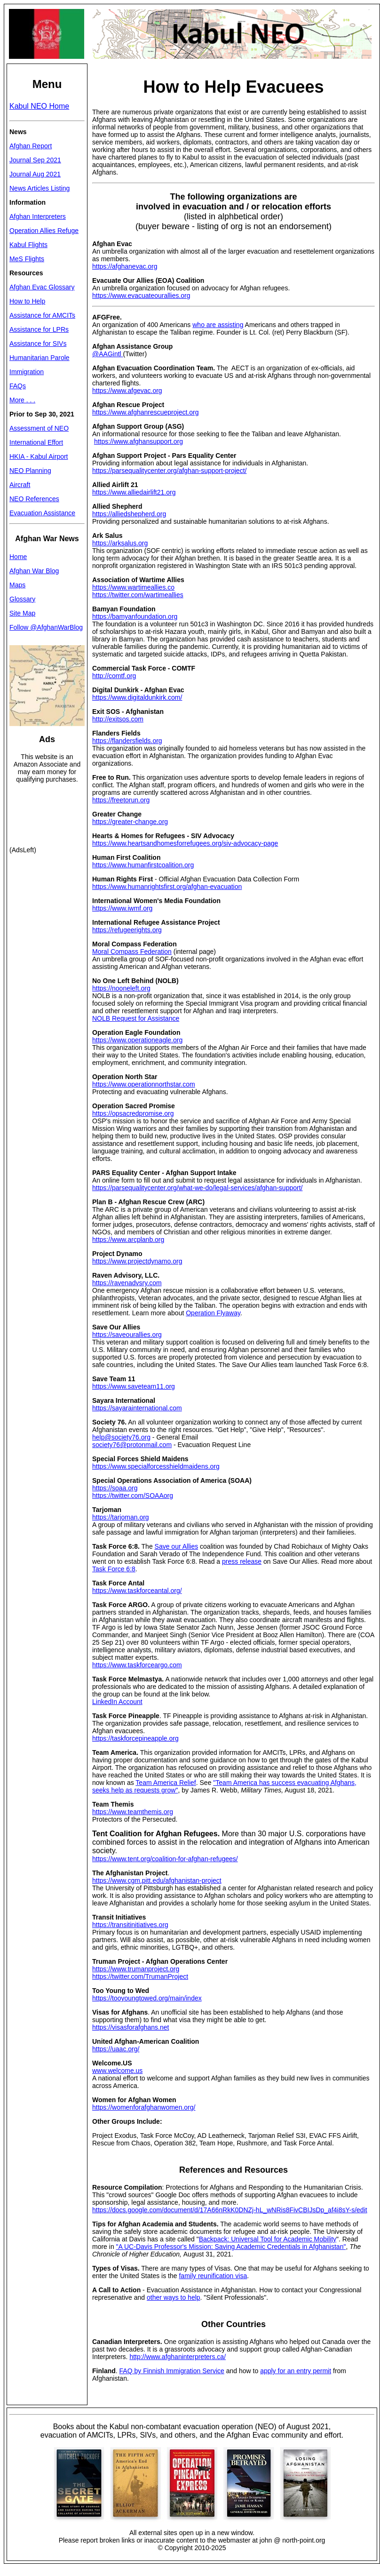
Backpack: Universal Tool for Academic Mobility (267, 2239)
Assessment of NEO (39, 428)
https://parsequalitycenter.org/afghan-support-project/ (169, 470)
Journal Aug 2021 (35, 174)
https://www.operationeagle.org (137, 1040)
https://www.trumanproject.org (135, 1969)
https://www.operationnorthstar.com (143, 1084)
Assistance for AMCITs (42, 315)
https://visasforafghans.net (130, 2027)
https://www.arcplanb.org (128, 1239)
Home (18, 556)
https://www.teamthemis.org (132, 1812)
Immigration (26, 372)
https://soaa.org (115, 1488)
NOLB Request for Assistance (135, 1018)
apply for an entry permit (295, 2371)
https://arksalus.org (120, 543)
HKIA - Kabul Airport (38, 456)
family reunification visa (213, 2276)
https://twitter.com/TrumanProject (140, 1976)
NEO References (34, 499)
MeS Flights (26, 259)
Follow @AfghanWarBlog (46, 627)
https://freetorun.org (121, 800)
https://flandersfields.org (127, 740)
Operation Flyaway (213, 1313)
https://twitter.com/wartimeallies (137, 595)
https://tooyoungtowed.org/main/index (147, 1998)
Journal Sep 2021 (35, 160)
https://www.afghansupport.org (138, 441)
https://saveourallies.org (127, 1334)
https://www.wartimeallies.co (133, 587)
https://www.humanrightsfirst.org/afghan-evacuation (167, 886)
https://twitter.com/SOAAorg (132, 1495)
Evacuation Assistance (42, 513)
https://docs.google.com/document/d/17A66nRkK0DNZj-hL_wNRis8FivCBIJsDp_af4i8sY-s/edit (229, 2210)
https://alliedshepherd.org (129, 514)
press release (241, 1561)
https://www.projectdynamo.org (137, 1261)
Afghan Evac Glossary (42, 287)
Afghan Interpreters (37, 216)
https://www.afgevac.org (127, 390)
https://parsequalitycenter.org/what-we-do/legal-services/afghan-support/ (197, 1188)
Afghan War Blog (34, 571)
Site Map (22, 613)
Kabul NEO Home (39, 106)
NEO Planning (30, 470)
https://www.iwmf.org (122, 908)
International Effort (36, 442)
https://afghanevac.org (125, 266)
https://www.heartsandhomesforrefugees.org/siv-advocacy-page (185, 843)
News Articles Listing (39, 188)
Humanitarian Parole (39, 357)
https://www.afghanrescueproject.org (145, 412)
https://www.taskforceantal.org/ (137, 1590)
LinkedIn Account (117, 1701)
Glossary (22, 599)
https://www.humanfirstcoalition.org (143, 865)
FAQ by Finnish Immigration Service (171, 2371)
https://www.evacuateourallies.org (141, 295)
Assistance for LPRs (39, 329)
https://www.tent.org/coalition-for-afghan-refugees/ (165, 1859)
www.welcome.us (117, 2070)
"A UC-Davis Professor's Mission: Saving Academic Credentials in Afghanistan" (231, 2246)
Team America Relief (165, 1782)
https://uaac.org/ (115, 2049)
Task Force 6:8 (113, 1569)
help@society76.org (121, 1437)
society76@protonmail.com (132, 1444)
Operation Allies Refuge (44, 230)
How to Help (27, 301)
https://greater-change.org (130, 821)
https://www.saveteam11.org (133, 1386)
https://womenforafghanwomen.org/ (143, 2107)
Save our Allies (176, 1546)
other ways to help (173, 2297)
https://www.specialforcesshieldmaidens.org (156, 1466)
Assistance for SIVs (37, 343)
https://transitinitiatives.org (130, 1924)
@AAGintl (107, 354)
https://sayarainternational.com (137, 1408)
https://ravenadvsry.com (127, 1283)
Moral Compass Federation (132, 951)
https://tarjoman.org (120, 1517)
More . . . (22, 400)
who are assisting (217, 324)
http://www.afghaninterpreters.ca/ (177, 2356)
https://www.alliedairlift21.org (133, 492)
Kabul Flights (28, 244)
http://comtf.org (114, 676)
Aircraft (19, 484)
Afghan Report (30, 146)
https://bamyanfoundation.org (134, 616)
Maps (17, 585)
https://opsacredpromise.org (133, 1113)
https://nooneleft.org (121, 988)
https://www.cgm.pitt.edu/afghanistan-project (157, 1880)
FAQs (17, 386)
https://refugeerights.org (127, 930)
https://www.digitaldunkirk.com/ (137, 697)
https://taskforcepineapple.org (135, 1738)
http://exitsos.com (117, 719)
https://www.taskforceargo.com (137, 1665)
